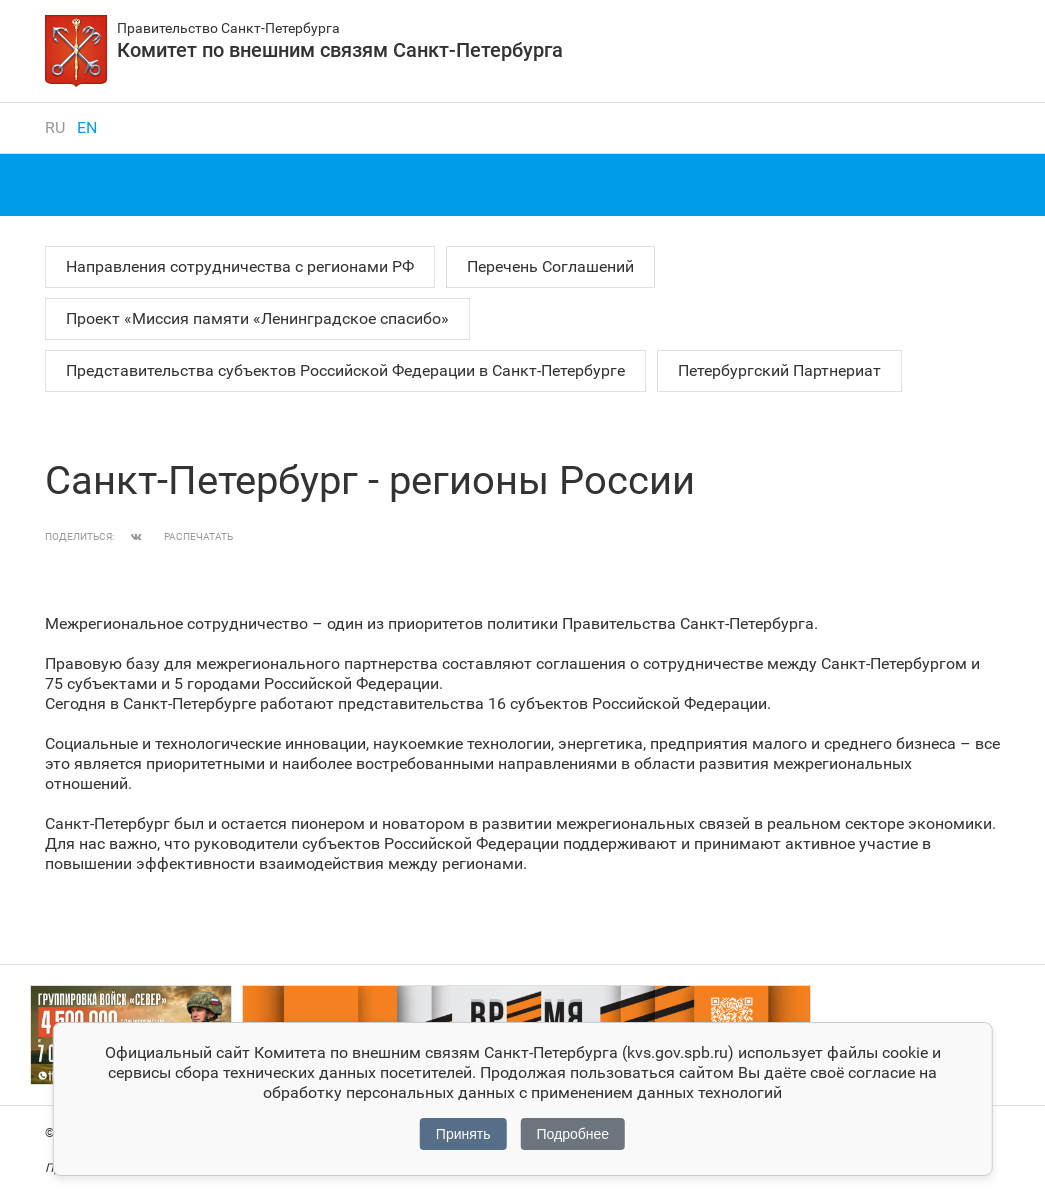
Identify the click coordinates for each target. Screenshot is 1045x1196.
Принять (463, 1134)
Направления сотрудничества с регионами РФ (240, 266)
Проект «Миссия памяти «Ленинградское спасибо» (257, 318)
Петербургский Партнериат (779, 370)
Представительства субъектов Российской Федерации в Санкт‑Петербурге (345, 370)
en (87, 127)
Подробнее (573, 1134)
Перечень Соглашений (550, 266)
